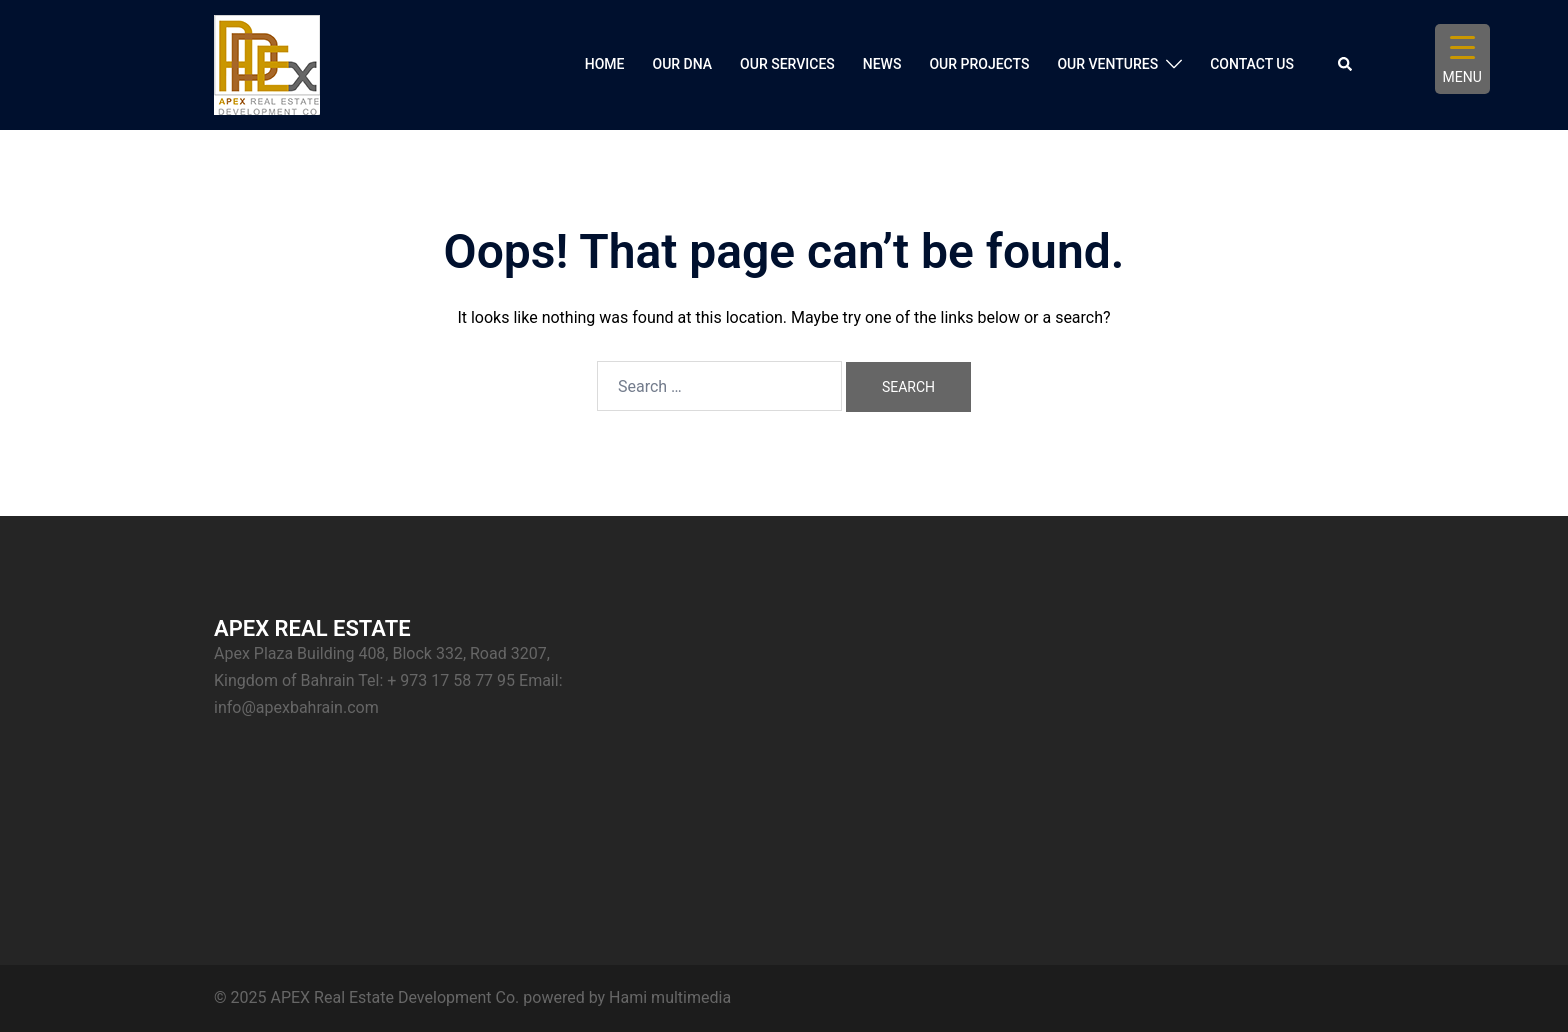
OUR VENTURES (1107, 64)
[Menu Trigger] (1462, 59)
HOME (605, 64)
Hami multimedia (670, 997)
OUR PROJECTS (979, 64)
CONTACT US (1252, 64)
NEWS (882, 64)
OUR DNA (683, 64)
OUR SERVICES (787, 64)
